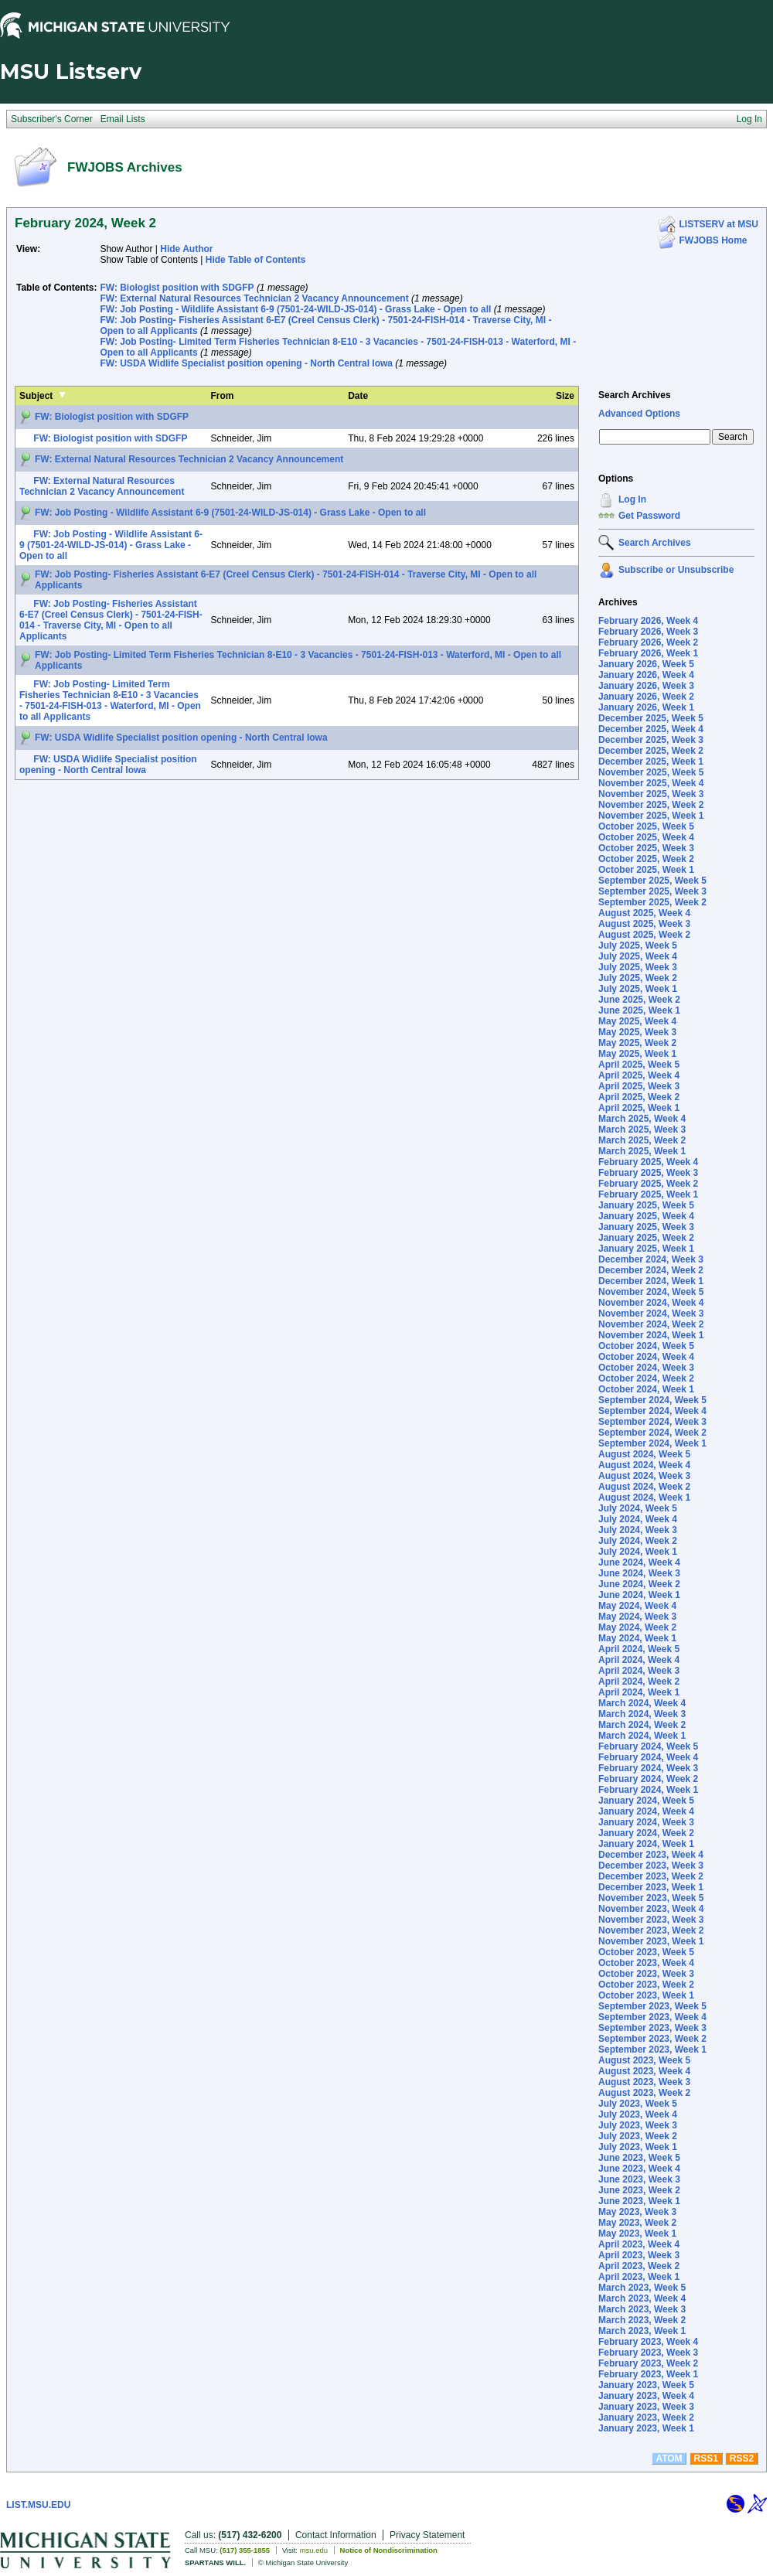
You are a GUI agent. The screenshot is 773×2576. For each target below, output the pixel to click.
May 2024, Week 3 (637, 1616)
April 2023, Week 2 (638, 2266)
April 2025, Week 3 (638, 1086)
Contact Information (335, 2535)
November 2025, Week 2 (651, 804)
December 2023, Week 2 (650, 1876)
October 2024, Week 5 (646, 1346)
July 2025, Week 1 (637, 988)
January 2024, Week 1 (646, 1843)
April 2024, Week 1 (638, 1692)
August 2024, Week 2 (644, 1486)
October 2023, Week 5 (646, 1952)
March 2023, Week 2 (642, 2320)
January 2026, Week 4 (646, 675)
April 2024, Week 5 (638, 1649)
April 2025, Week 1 (638, 1107)
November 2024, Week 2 (651, 1324)
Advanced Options (639, 413)
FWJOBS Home (713, 240)
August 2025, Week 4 (644, 913)
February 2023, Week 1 (648, 2374)
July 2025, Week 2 (637, 978)
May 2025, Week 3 (637, 1032)
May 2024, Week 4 (637, 1605)
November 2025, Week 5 (651, 772)
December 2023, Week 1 (650, 1887)
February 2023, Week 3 (648, 2352)
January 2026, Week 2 (646, 696)
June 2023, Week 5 (639, 2157)
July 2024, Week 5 (637, 1508)
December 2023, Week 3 (650, 1865)
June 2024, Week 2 (639, 1584)
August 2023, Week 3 (644, 2082)
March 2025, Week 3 (642, 1129)
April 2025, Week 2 (638, 1097)
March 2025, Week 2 (642, 1140)
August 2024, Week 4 (644, 1465)
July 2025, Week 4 (637, 956)
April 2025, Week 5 (638, 1064)
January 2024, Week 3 (646, 1822)
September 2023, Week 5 (652, 2006)
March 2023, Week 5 (642, 2287)
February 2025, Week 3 (648, 1172)
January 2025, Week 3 (646, 1227)
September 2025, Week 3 (652, 891)
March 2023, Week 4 (642, 2298)
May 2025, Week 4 (637, 1021)
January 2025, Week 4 (646, 1216)
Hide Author (186, 249)
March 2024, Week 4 (642, 1703)
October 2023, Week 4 (646, 1963)
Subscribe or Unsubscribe (676, 569)
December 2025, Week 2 (650, 750)
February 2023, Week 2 (648, 2363)
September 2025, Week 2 (652, 902)
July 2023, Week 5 (637, 2103)
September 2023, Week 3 (652, 2027)
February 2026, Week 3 (648, 631)
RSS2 (742, 2458)
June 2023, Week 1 (639, 2201)
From (222, 395)
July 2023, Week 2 (637, 2136)
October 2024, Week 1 (646, 1389)
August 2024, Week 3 (644, 1475)
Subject (36, 395)
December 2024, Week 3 (650, 1259)
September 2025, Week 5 (652, 880)
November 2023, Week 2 (651, 1930)
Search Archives (634, 395)
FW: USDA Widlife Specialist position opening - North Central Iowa (246, 363)
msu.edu (314, 2550)
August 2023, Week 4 (644, 2071)
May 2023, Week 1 (637, 2233)
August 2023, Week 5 (644, 2060)
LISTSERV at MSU (718, 224)
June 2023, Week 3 (639, 2179)
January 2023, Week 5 (646, 2385)
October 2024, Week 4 (646, 1356)
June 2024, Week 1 (639, 1595)
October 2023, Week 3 (646, 1973)
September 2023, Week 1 (652, 2049)
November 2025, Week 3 (651, 794)
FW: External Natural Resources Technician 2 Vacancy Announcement (254, 298)
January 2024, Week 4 (646, 1811)
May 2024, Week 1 (637, 1638)
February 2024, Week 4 (648, 1757)
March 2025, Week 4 (642, 1118)
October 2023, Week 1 (646, 1995)
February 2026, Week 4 (648, 620)
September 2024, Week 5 (652, 1400)
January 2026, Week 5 (646, 664)
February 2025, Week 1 (648, 1194)
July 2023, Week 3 (637, 2125)
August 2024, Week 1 (644, 1497)
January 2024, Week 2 (646, 1833)
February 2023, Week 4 (648, 2341)
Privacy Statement (427, 2535)
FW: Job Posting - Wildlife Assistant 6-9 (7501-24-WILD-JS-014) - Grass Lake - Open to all (295, 309)
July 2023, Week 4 (637, 2114)
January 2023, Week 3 (646, 2406)
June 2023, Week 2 (639, 2190)
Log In (632, 499)
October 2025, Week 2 (646, 859)
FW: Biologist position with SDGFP (177, 287)
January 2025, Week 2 (646, 1237)
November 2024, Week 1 (651, 1335)
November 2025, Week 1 (651, 815)
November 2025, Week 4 (651, 783)
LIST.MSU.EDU (38, 2504)
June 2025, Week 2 (639, 999)
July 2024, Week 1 (637, 1551)
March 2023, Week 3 (642, 2309)
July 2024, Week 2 (637, 1540)
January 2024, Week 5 (646, 1800)
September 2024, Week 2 (652, 1432)
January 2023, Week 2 (646, 2417)
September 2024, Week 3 (652, 1421)
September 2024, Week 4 (652, 1411)
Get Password (649, 515)
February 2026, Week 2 (648, 642)
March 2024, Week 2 (642, 1724)
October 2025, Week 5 (646, 826)
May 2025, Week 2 (637, 1043)
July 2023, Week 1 (637, 2147)
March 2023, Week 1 (642, 2331)
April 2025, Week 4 (638, 1075)
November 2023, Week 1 (651, 1941)
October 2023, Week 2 (646, 1984)
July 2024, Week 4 (637, 1519)
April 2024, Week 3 (638, 1670)
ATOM (669, 2458)
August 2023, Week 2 (644, 2092)
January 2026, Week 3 (646, 685)
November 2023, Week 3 (651, 1919)
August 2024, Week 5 (644, 1454)
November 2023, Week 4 (651, 1908)
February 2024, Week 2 (648, 1779)
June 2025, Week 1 (639, 1010)
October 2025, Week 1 (646, 869)
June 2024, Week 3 (639, 1573)
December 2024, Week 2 (650, 1270)
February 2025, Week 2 (648, 1183)
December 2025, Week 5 (650, 718)
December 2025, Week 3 (650, 739)
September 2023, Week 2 (652, 2038)
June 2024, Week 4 (639, 1562)
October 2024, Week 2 (646, 1378)
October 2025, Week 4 (646, 837)
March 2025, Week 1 (642, 1151)
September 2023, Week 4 (652, 2017)
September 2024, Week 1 (652, 1443)
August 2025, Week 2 (644, 934)
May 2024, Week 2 (637, 1627)
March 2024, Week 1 (642, 1735)
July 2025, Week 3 (637, 967)
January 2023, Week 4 (646, 2395)
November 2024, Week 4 (651, 1302)
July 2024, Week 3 (637, 1530)
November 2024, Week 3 (651, 1313)
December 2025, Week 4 (650, 729)
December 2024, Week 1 (650, 1281)
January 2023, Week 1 (646, 2428)
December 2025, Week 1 (650, 761)
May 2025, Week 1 (637, 1053)
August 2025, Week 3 (644, 923)
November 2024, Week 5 (651, 1291)
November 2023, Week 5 (651, 1898)
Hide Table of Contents (256, 259)
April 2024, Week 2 (638, 1681)
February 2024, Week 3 (648, 1768)
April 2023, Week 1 (638, 2276)
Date (358, 395)
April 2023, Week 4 (638, 2244)
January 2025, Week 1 (646, 1248)
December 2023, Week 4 (650, 1854)
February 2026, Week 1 (648, 653)
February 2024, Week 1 (648, 1789)
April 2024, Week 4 (638, 1659)
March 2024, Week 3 (642, 1714)
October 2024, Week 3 (646, 1367)
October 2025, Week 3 (646, 848)
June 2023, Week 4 (639, 2168)
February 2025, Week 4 (648, 1162)
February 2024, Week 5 (648, 1746)
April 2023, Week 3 (638, 2255)
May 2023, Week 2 (637, 2222)
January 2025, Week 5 (646, 1205)
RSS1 (706, 2458)
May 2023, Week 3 (637, 2211)
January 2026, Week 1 (646, 707)
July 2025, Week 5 (637, 945)
